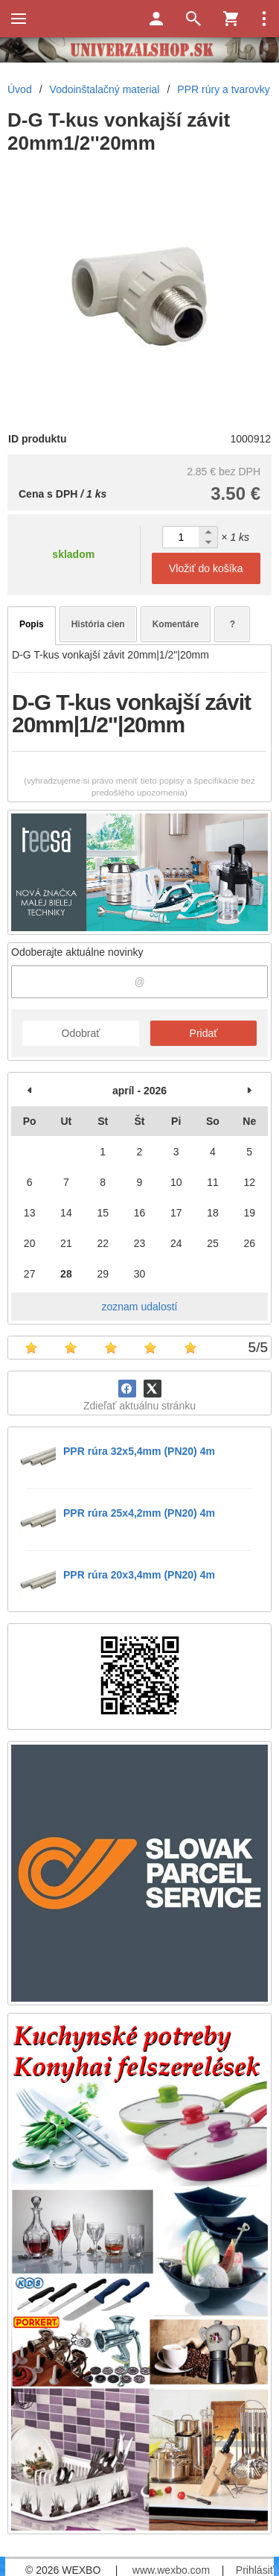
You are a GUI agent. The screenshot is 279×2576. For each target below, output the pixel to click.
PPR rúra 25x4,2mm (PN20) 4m (139, 1513)
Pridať (204, 1033)
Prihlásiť (255, 2570)
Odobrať (81, 1033)
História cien (98, 624)
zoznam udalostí (140, 1307)
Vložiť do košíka (206, 568)
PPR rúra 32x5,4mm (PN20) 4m (139, 1451)
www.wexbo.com (171, 2570)
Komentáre (176, 624)
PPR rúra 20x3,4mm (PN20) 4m (139, 1575)
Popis (31, 624)
